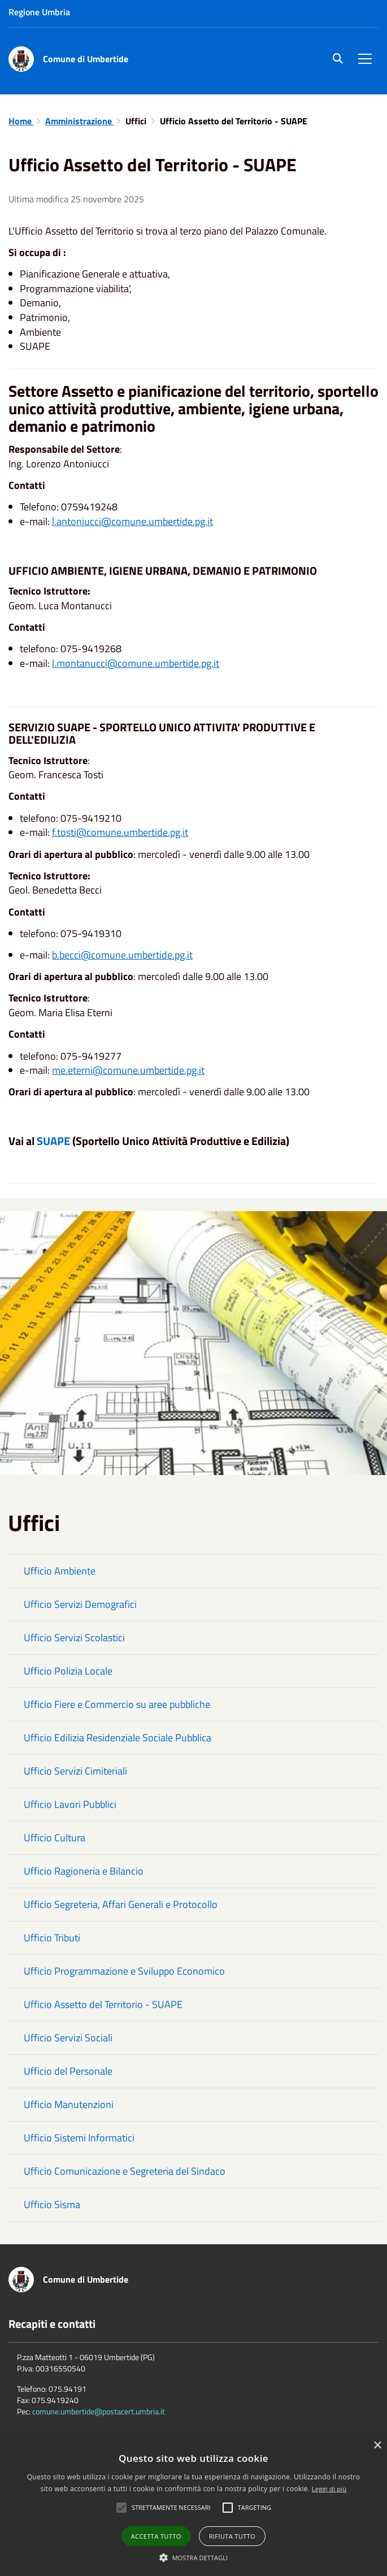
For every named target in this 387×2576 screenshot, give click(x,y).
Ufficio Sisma (52, 2204)
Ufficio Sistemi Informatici (79, 2137)
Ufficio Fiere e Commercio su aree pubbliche (117, 1704)
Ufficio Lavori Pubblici (70, 1804)
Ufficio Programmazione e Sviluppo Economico (124, 1971)
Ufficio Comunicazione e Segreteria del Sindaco (124, 2171)
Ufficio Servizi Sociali (68, 2037)
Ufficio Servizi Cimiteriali (75, 1771)
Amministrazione (79, 121)
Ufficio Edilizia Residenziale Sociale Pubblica (117, 1737)
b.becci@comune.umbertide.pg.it (122, 954)
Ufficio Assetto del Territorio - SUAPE (103, 2004)
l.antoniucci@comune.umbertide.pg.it (132, 521)
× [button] (377, 2445)
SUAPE (53, 1141)
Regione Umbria (39, 12)
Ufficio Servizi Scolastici (74, 1637)
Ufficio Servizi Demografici (80, 1604)
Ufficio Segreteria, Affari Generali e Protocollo (121, 1904)
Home (21, 121)
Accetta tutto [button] (156, 2536)
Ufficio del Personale (68, 2071)
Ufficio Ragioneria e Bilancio (84, 1871)
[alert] (193, 2506)
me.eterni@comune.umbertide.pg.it (128, 1070)
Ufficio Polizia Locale (68, 1671)
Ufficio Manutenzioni (69, 2104)
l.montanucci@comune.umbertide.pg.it (135, 663)
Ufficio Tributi (52, 1937)
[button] (193, 2557)
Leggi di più (329, 2488)
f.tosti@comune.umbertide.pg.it (120, 832)
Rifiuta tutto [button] (232, 2536)
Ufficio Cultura (54, 1837)
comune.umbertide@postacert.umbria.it (98, 2411)
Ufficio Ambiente (59, 1570)
